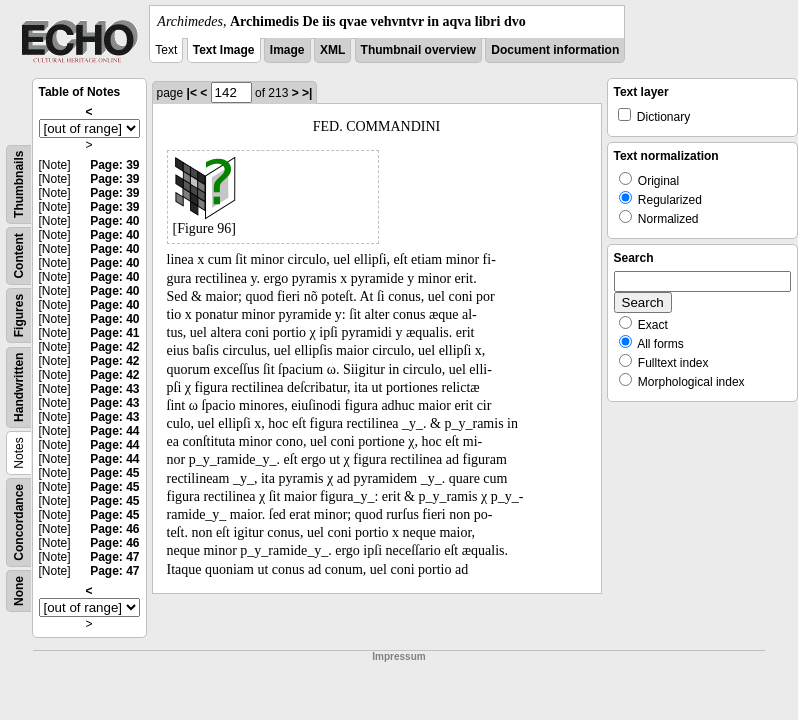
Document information (555, 50)
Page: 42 (114, 347)
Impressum (398, 656)
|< (192, 93)
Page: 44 (114, 431)
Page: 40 (114, 221)
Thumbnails (19, 184)
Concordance (19, 522)
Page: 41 (114, 333)
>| (307, 93)
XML (332, 50)
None (19, 591)
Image (287, 50)
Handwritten (19, 387)
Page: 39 (114, 165)
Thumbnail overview (418, 50)
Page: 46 (114, 529)
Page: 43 (114, 389)
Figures (19, 315)
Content (19, 255)
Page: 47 (114, 557)
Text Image (224, 50)
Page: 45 (114, 473)
